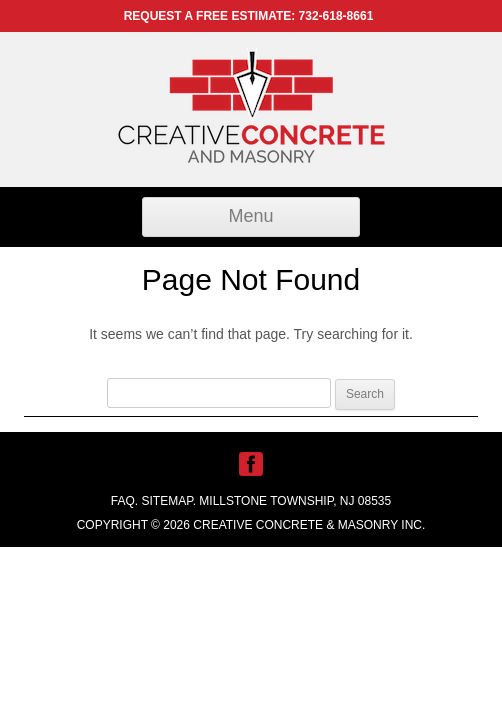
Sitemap (167, 501)
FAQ (123, 501)
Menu (250, 216)
